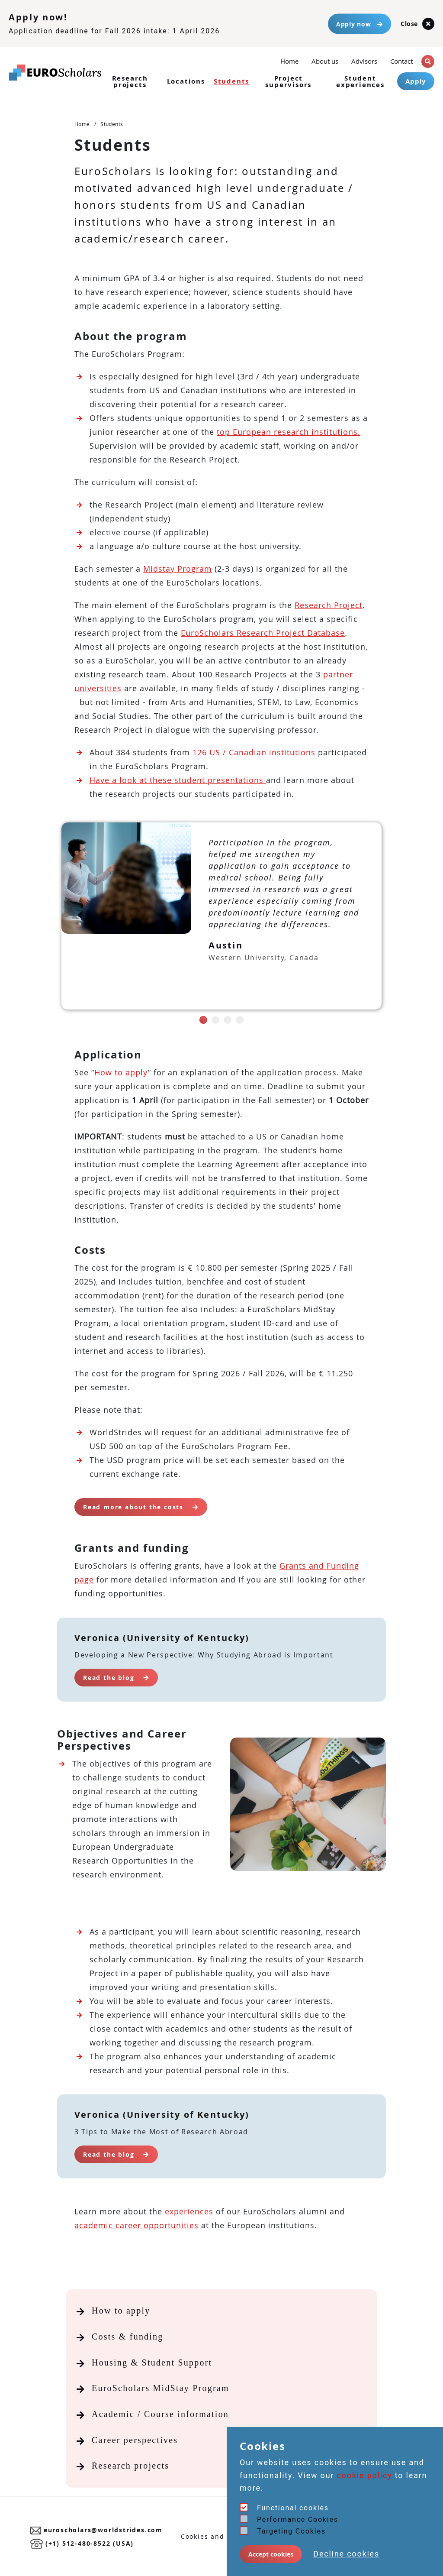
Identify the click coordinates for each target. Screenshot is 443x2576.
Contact (401, 61)
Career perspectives (135, 2440)
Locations (186, 81)
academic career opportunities (136, 2225)
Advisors (364, 61)
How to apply (121, 1072)
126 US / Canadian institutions (254, 752)
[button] (427, 61)
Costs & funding (128, 2336)
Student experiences (360, 81)
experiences (189, 2211)
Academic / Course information (160, 2414)
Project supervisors (288, 81)
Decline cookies (346, 2553)
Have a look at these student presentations (178, 780)
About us (324, 61)
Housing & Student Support (152, 2362)
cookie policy (364, 2475)
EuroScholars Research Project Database (263, 633)
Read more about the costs (141, 1507)
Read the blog (116, 1677)
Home (289, 60)
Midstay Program (177, 568)
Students (231, 81)
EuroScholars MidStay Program (160, 2388)
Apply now (359, 23)
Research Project (329, 605)
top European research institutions (287, 432)
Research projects (130, 81)
